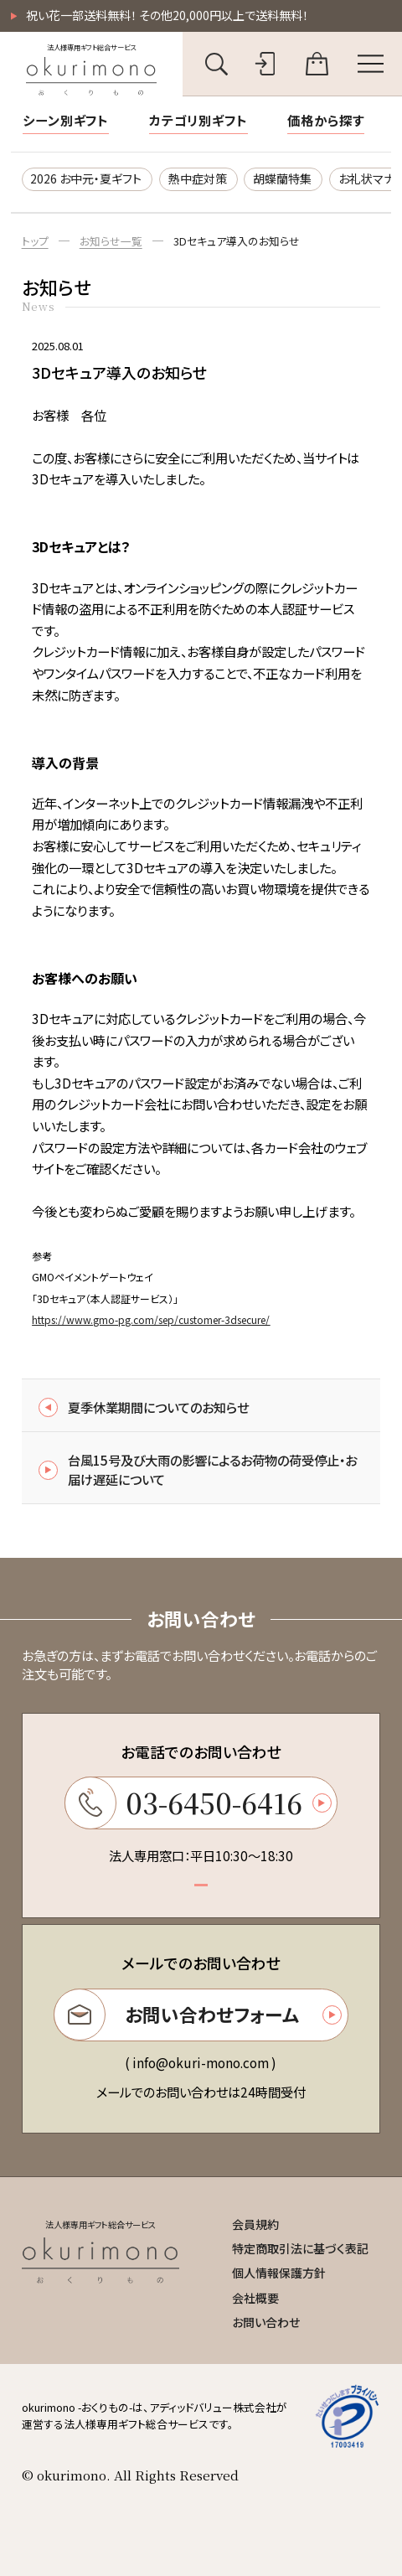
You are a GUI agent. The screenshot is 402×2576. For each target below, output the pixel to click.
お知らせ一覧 (111, 241)
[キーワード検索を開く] (216, 64)
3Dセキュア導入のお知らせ (236, 241)
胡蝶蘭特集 (282, 178)
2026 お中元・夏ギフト (86, 178)
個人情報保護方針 (279, 2272)
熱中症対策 (197, 178)
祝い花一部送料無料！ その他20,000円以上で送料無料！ (167, 15)
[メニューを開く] (369, 64)
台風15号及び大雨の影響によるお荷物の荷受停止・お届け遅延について (198, 1469)
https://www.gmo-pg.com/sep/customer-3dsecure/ (151, 1319)
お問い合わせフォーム (198, 2015)
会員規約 (255, 2224)
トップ (35, 241)
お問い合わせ (266, 2322)
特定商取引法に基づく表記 (300, 2248)
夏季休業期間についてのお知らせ (144, 1407)
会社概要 (255, 2297)
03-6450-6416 (198, 1803)
